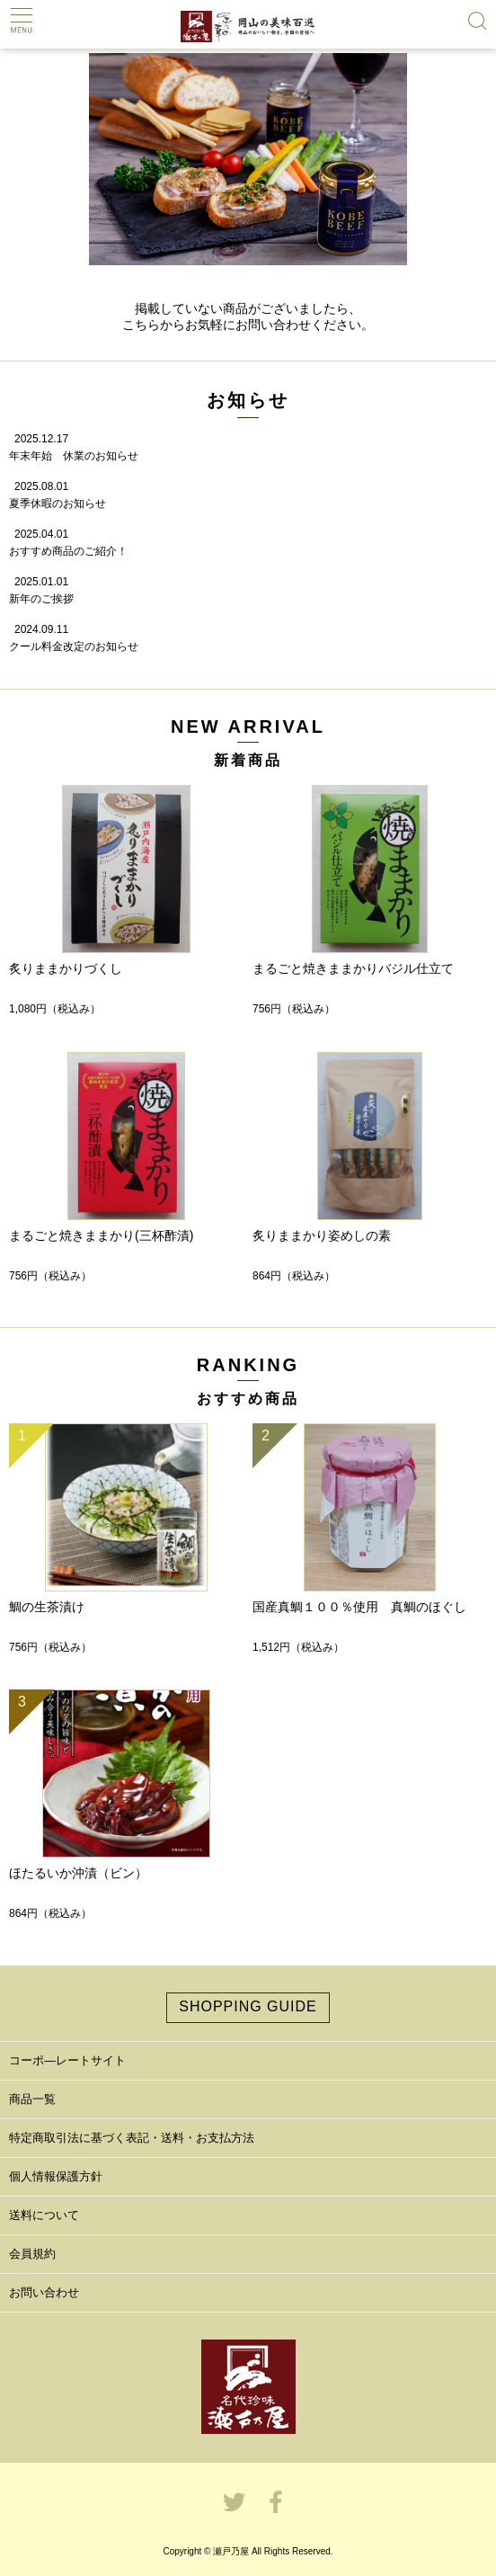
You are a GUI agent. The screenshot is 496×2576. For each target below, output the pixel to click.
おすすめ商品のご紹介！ (68, 551)
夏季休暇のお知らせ (57, 503)
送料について (44, 2215)
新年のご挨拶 (41, 599)
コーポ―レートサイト (67, 2060)
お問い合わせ (44, 2292)
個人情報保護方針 (55, 2176)
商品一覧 (32, 2099)
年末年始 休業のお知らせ (73, 456)
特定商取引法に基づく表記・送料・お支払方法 (131, 2137)
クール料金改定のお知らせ (73, 646)
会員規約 (32, 2253)
